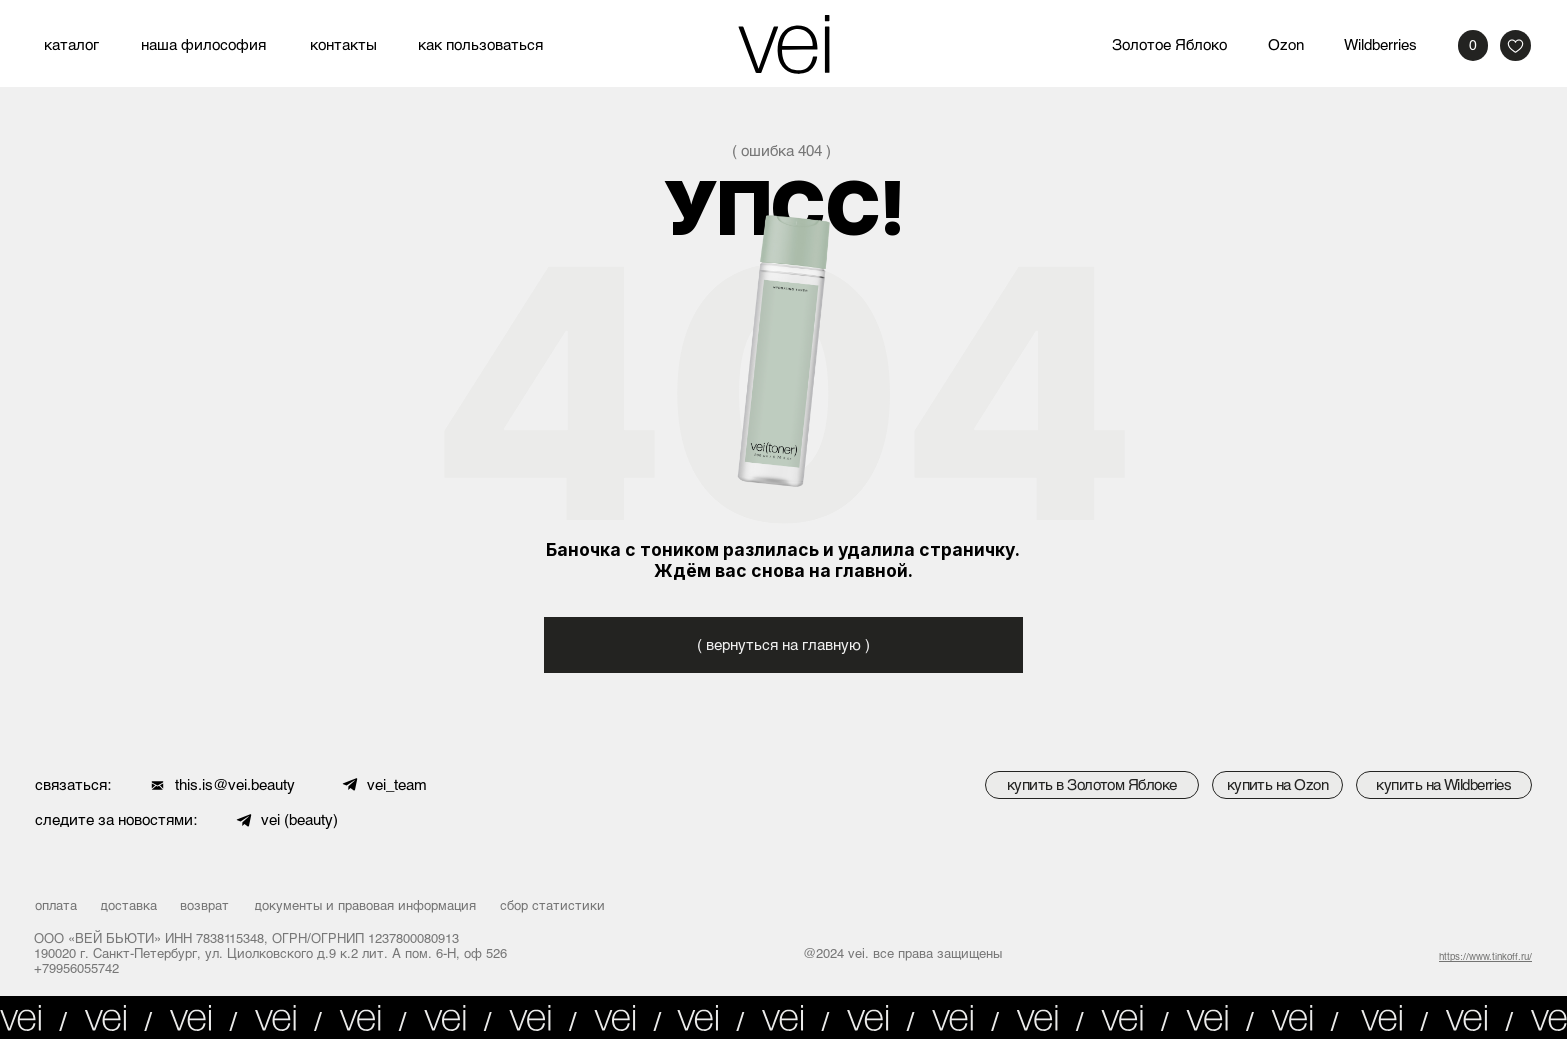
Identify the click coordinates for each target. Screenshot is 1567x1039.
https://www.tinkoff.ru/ (1485, 956)
